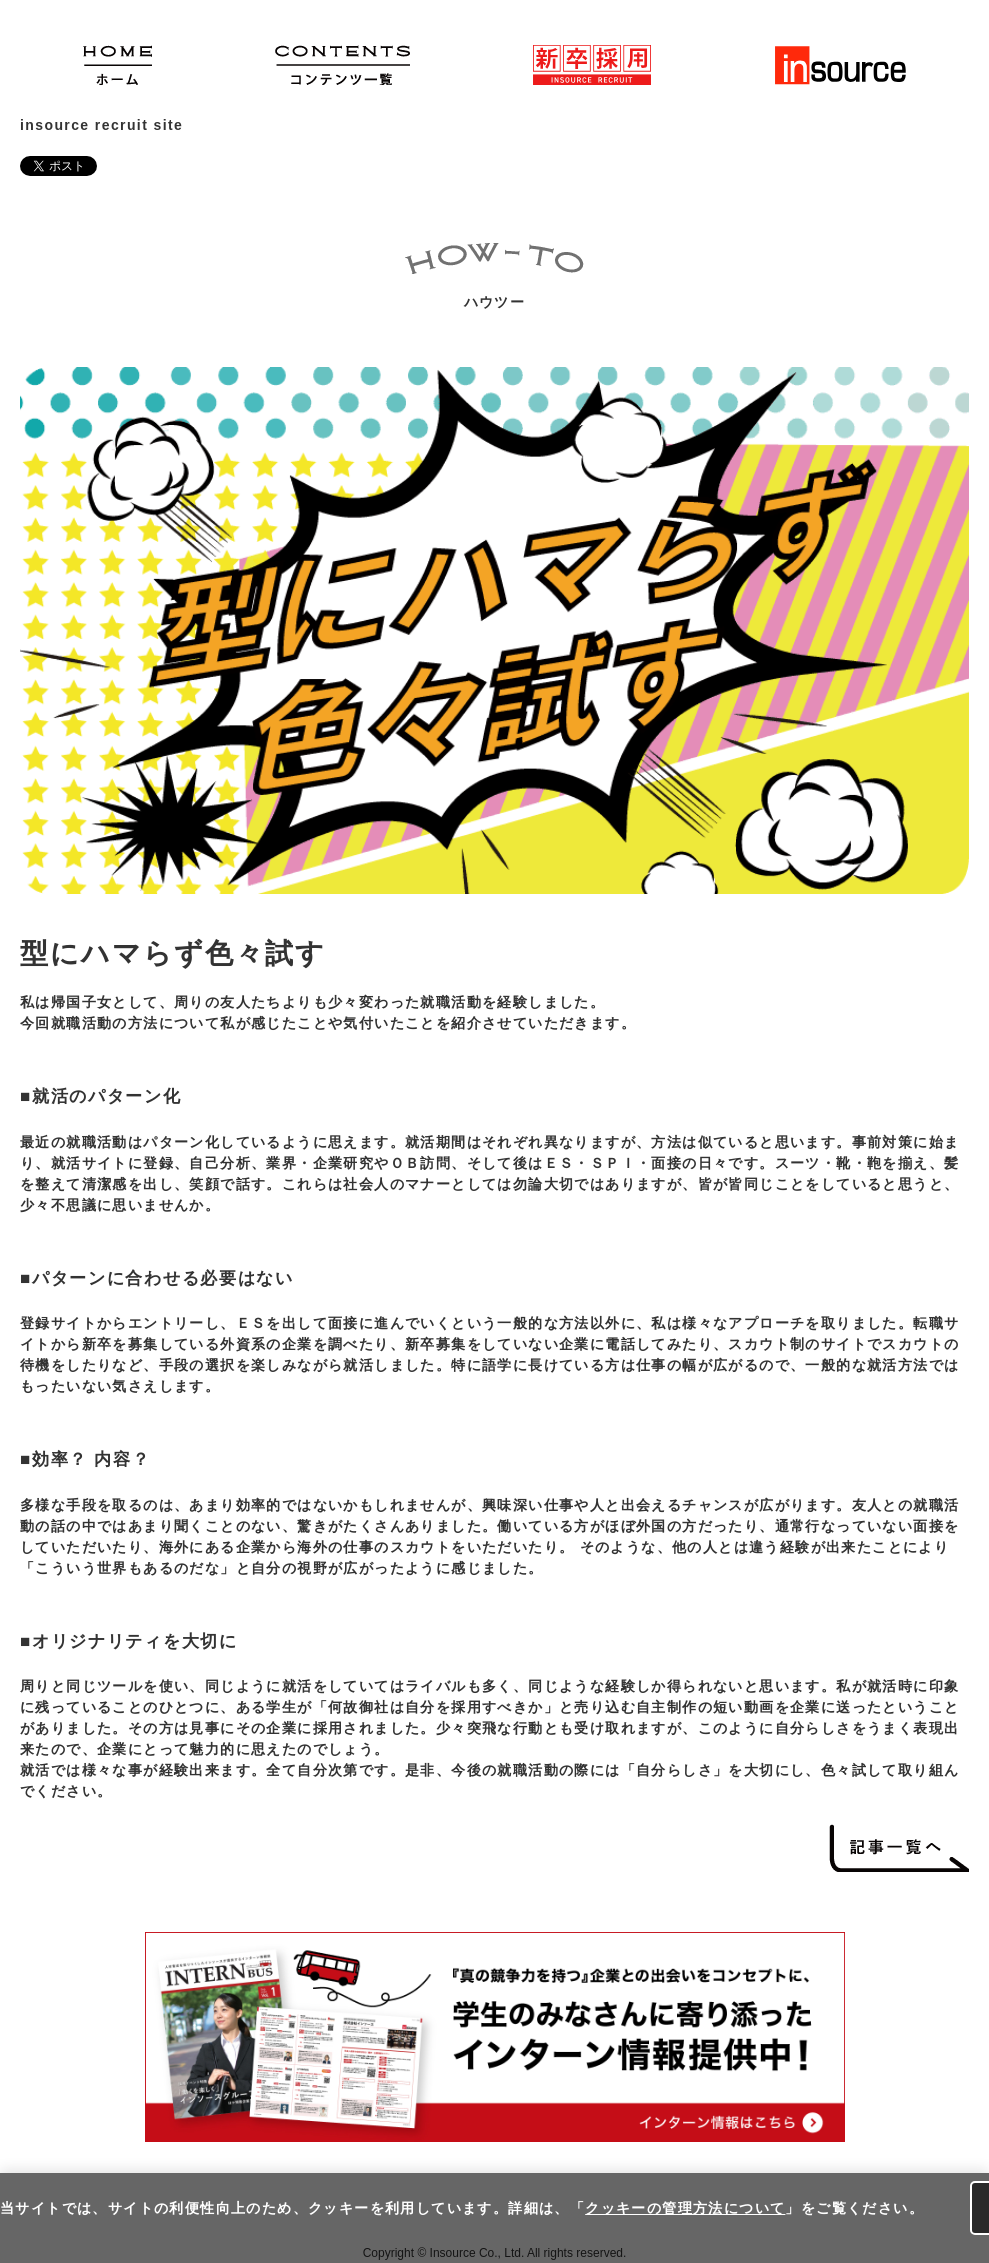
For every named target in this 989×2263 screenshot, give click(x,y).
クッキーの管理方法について (685, 2208)
